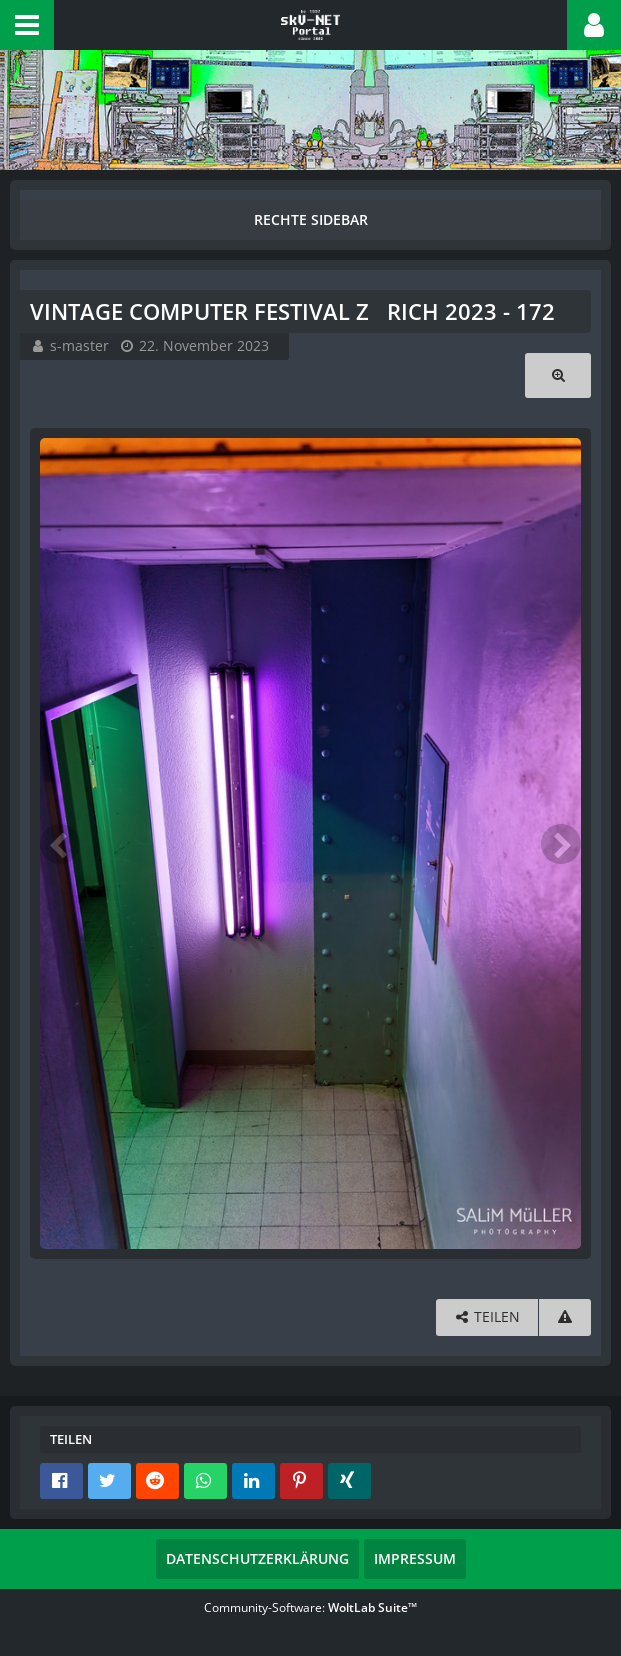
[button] (27, 25)
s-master (79, 345)
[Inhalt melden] (565, 1317)
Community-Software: (310, 1607)
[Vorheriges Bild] (60, 844)
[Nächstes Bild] (561, 844)
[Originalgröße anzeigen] (558, 375)
